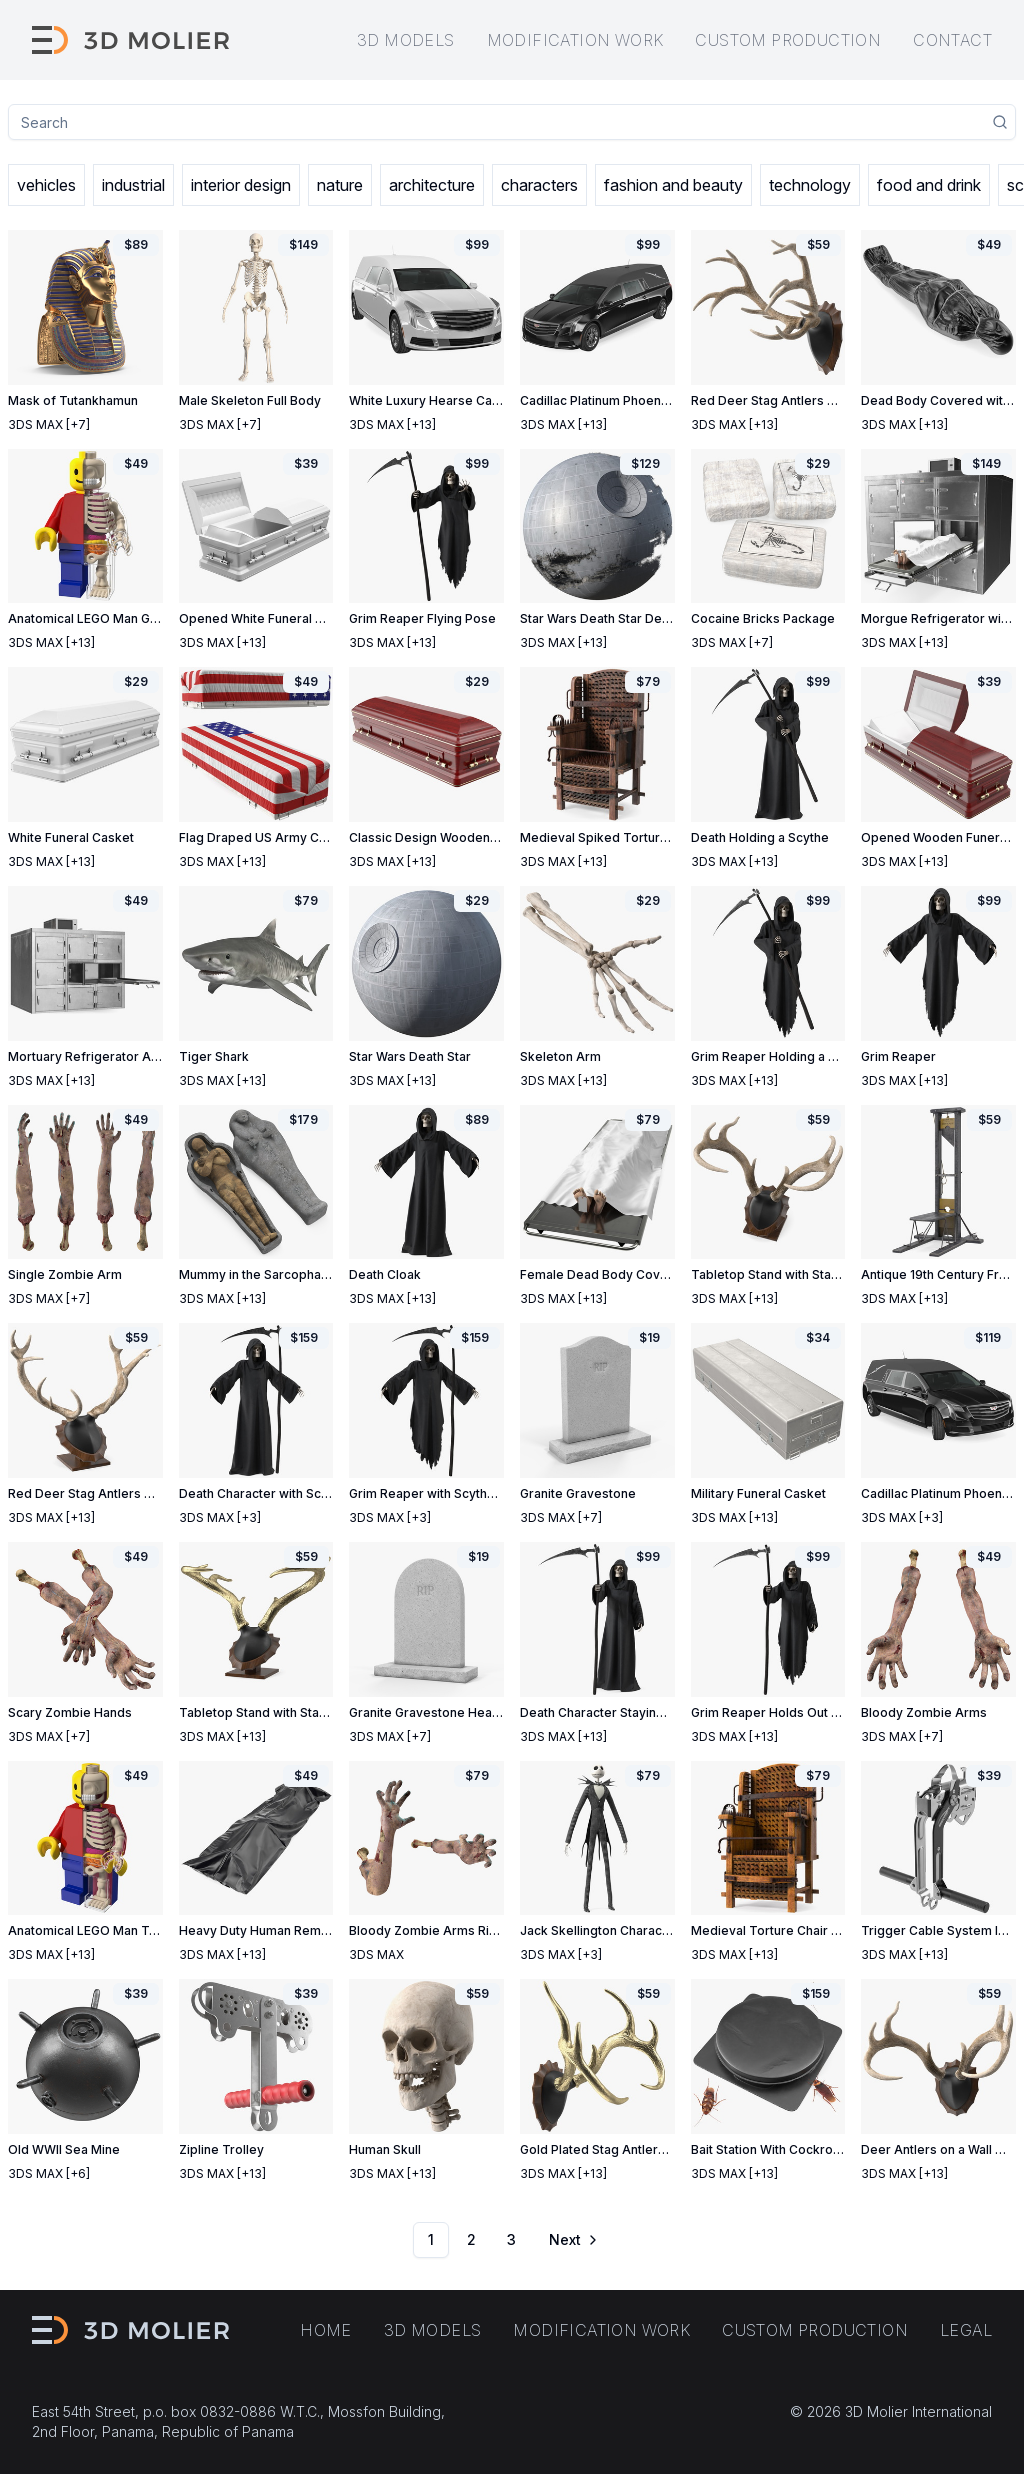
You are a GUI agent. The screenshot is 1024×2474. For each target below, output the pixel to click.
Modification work (575, 40)
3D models (406, 40)
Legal (966, 2330)
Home (326, 2330)
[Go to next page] (572, 2240)
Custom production (788, 40)
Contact (952, 40)
